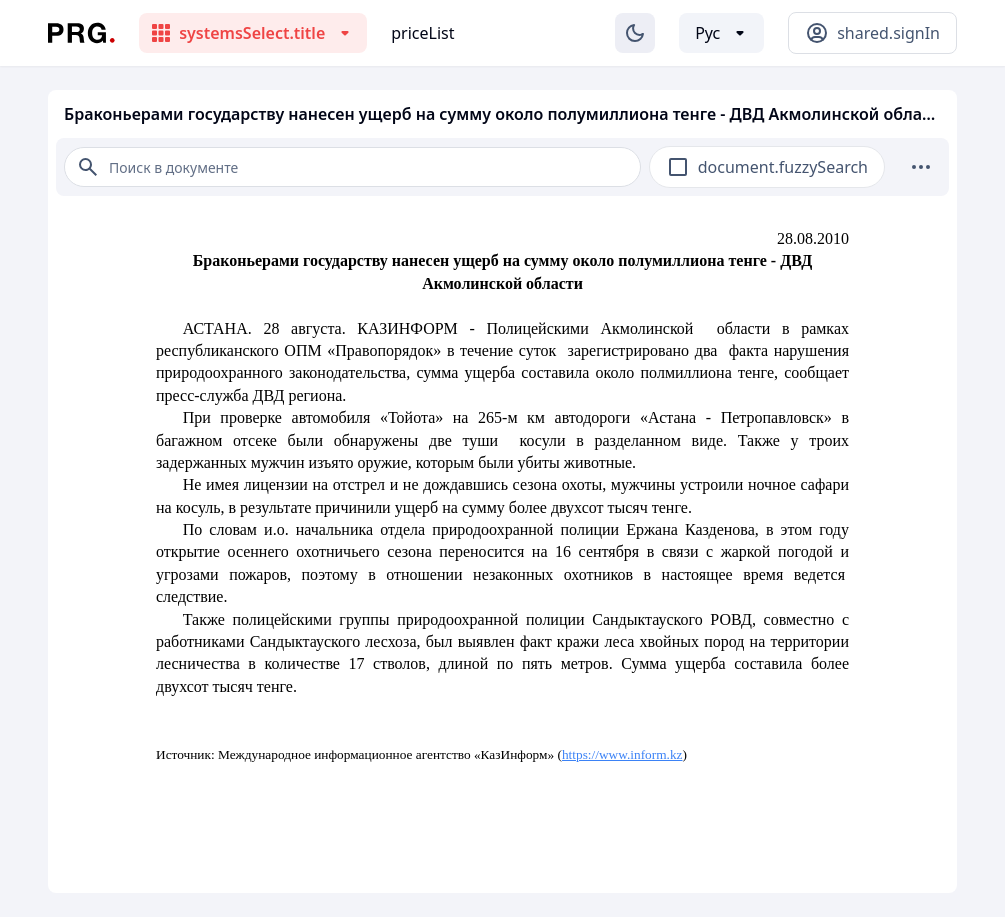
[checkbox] (678, 167)
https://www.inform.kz (622, 754)
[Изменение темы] (635, 33)
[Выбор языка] (721, 33)
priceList (422, 33)
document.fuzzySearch (783, 167)
